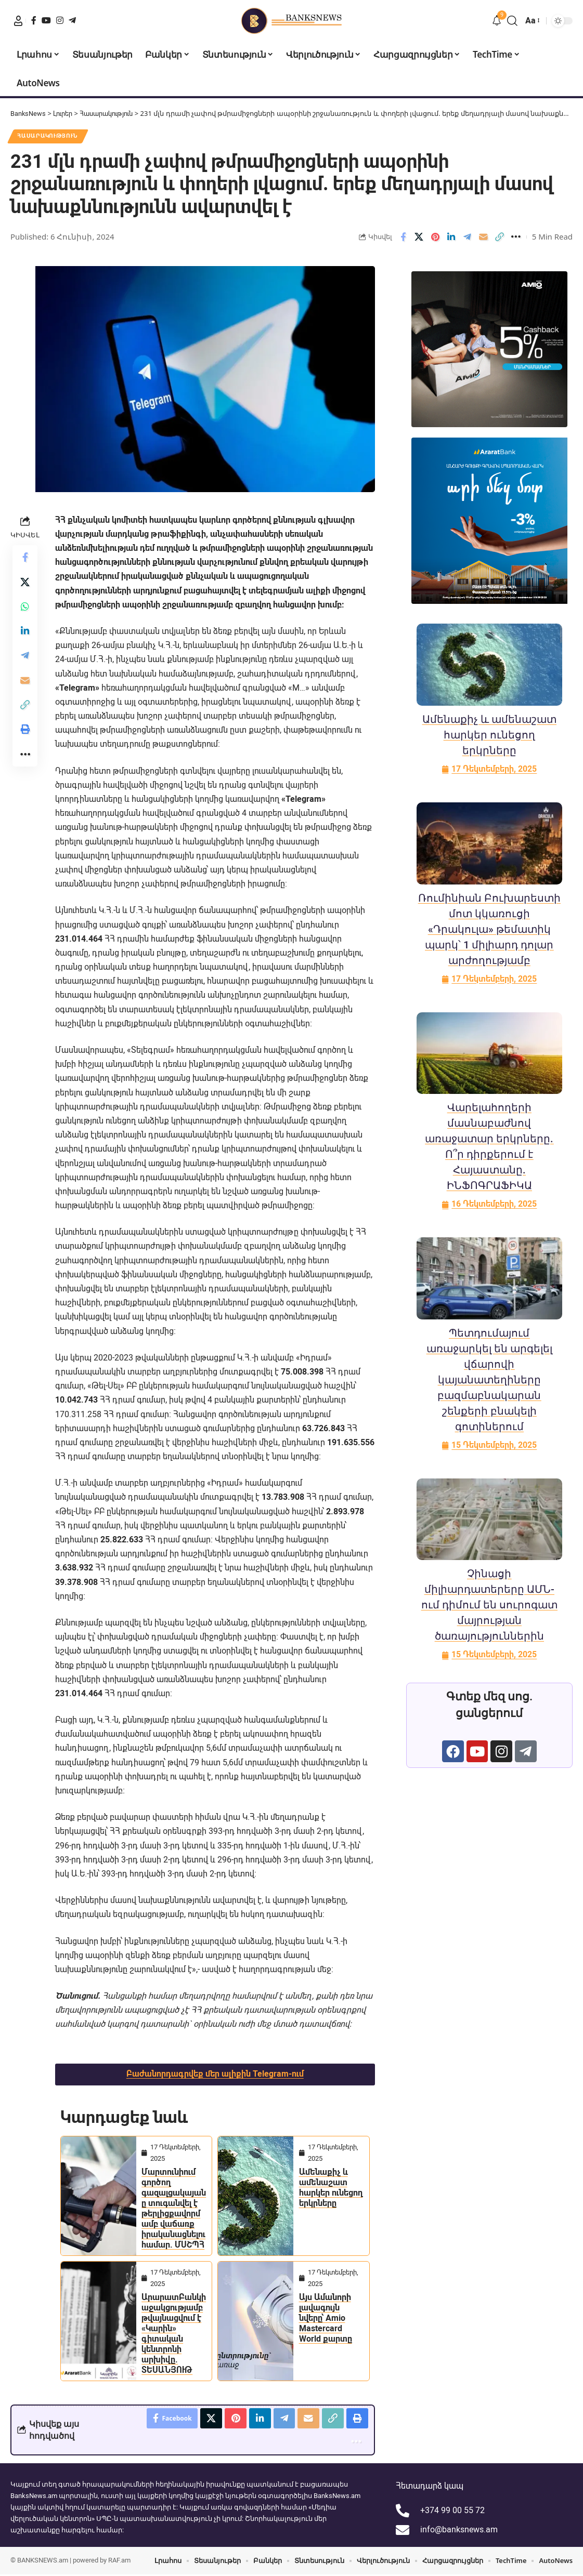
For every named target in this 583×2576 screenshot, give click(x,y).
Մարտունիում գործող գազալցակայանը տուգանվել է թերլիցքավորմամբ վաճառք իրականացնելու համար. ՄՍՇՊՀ (173, 2209)
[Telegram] (72, 20)
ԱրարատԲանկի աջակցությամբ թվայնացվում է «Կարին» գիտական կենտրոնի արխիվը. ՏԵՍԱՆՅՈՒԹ (173, 2334)
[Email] (483, 237)
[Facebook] (34, 20)
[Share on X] (419, 237)
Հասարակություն (49, 136)
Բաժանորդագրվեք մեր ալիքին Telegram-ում (215, 2075)
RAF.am (119, 2562)
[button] (18, 21)
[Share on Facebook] (403, 237)
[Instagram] (60, 20)
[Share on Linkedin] (451, 237)
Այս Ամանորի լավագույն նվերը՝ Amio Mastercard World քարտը (325, 2318)
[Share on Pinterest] (435, 237)
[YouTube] (46, 20)
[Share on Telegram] (467, 237)
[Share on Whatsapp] (24, 608)
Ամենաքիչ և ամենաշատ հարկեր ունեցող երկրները (330, 2188)
